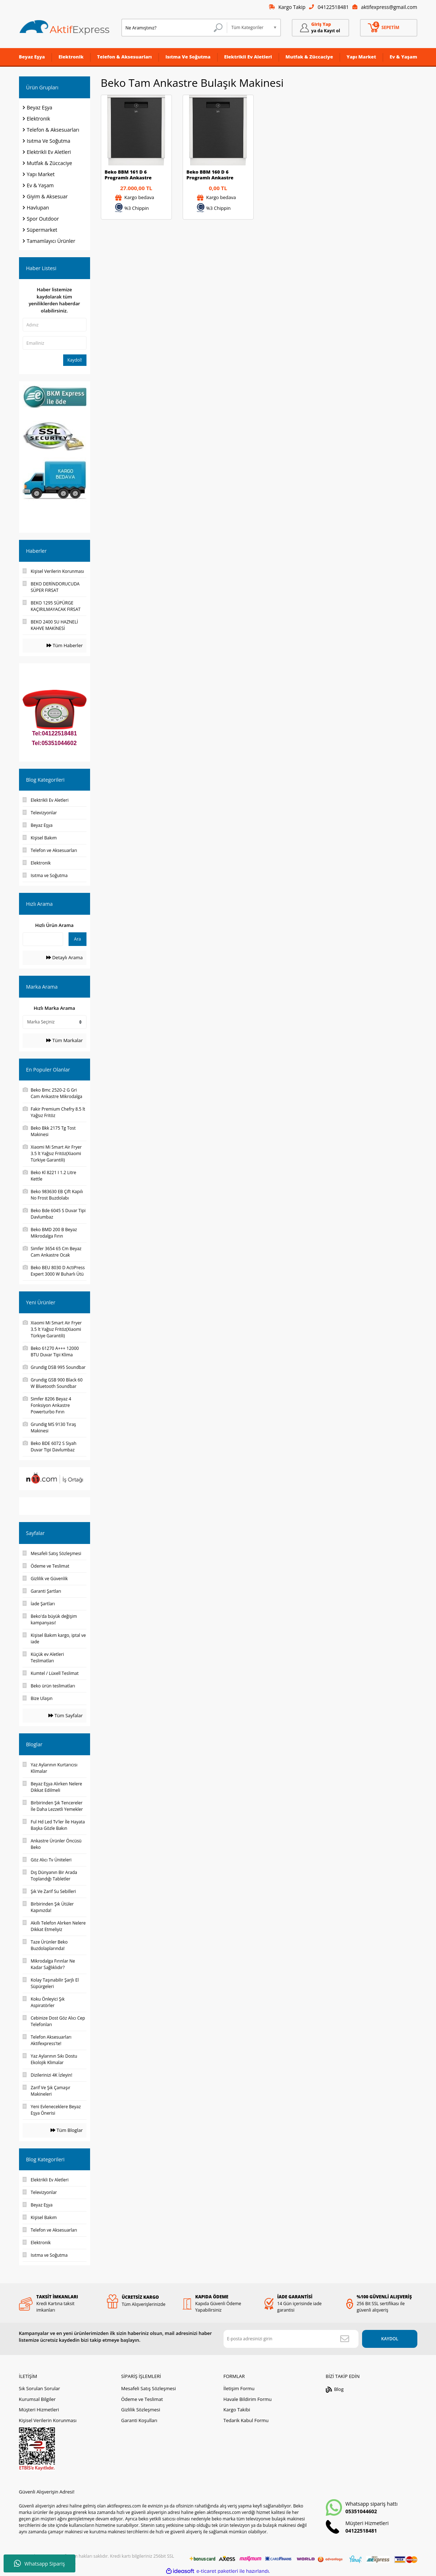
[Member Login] (320, 28)
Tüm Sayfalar (65, 1715)
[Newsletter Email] (290, 2338)
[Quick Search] (43, 939)
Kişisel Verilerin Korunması (48, 2419)
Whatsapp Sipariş (39, 2563)
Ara (77, 939)
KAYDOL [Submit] (388, 2338)
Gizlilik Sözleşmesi (140, 2409)
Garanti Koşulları (139, 2419)
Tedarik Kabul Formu (245, 2419)
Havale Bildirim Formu (247, 2398)
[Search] (174, 28)
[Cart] (389, 28)
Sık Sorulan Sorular (39, 2388)
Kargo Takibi (236, 2409)
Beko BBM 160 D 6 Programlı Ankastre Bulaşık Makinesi (210, 175)
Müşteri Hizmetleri (39, 2409)
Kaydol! (74, 360)
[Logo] (64, 28)
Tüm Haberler (65, 645)
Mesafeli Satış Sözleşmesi (148, 2388)
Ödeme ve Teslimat (142, 2398)
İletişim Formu (238, 2388)
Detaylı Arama (64, 957)
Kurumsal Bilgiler (37, 2398)
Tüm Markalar (64, 1040)
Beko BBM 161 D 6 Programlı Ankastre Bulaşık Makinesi (128, 175)
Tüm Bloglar (67, 2130)
